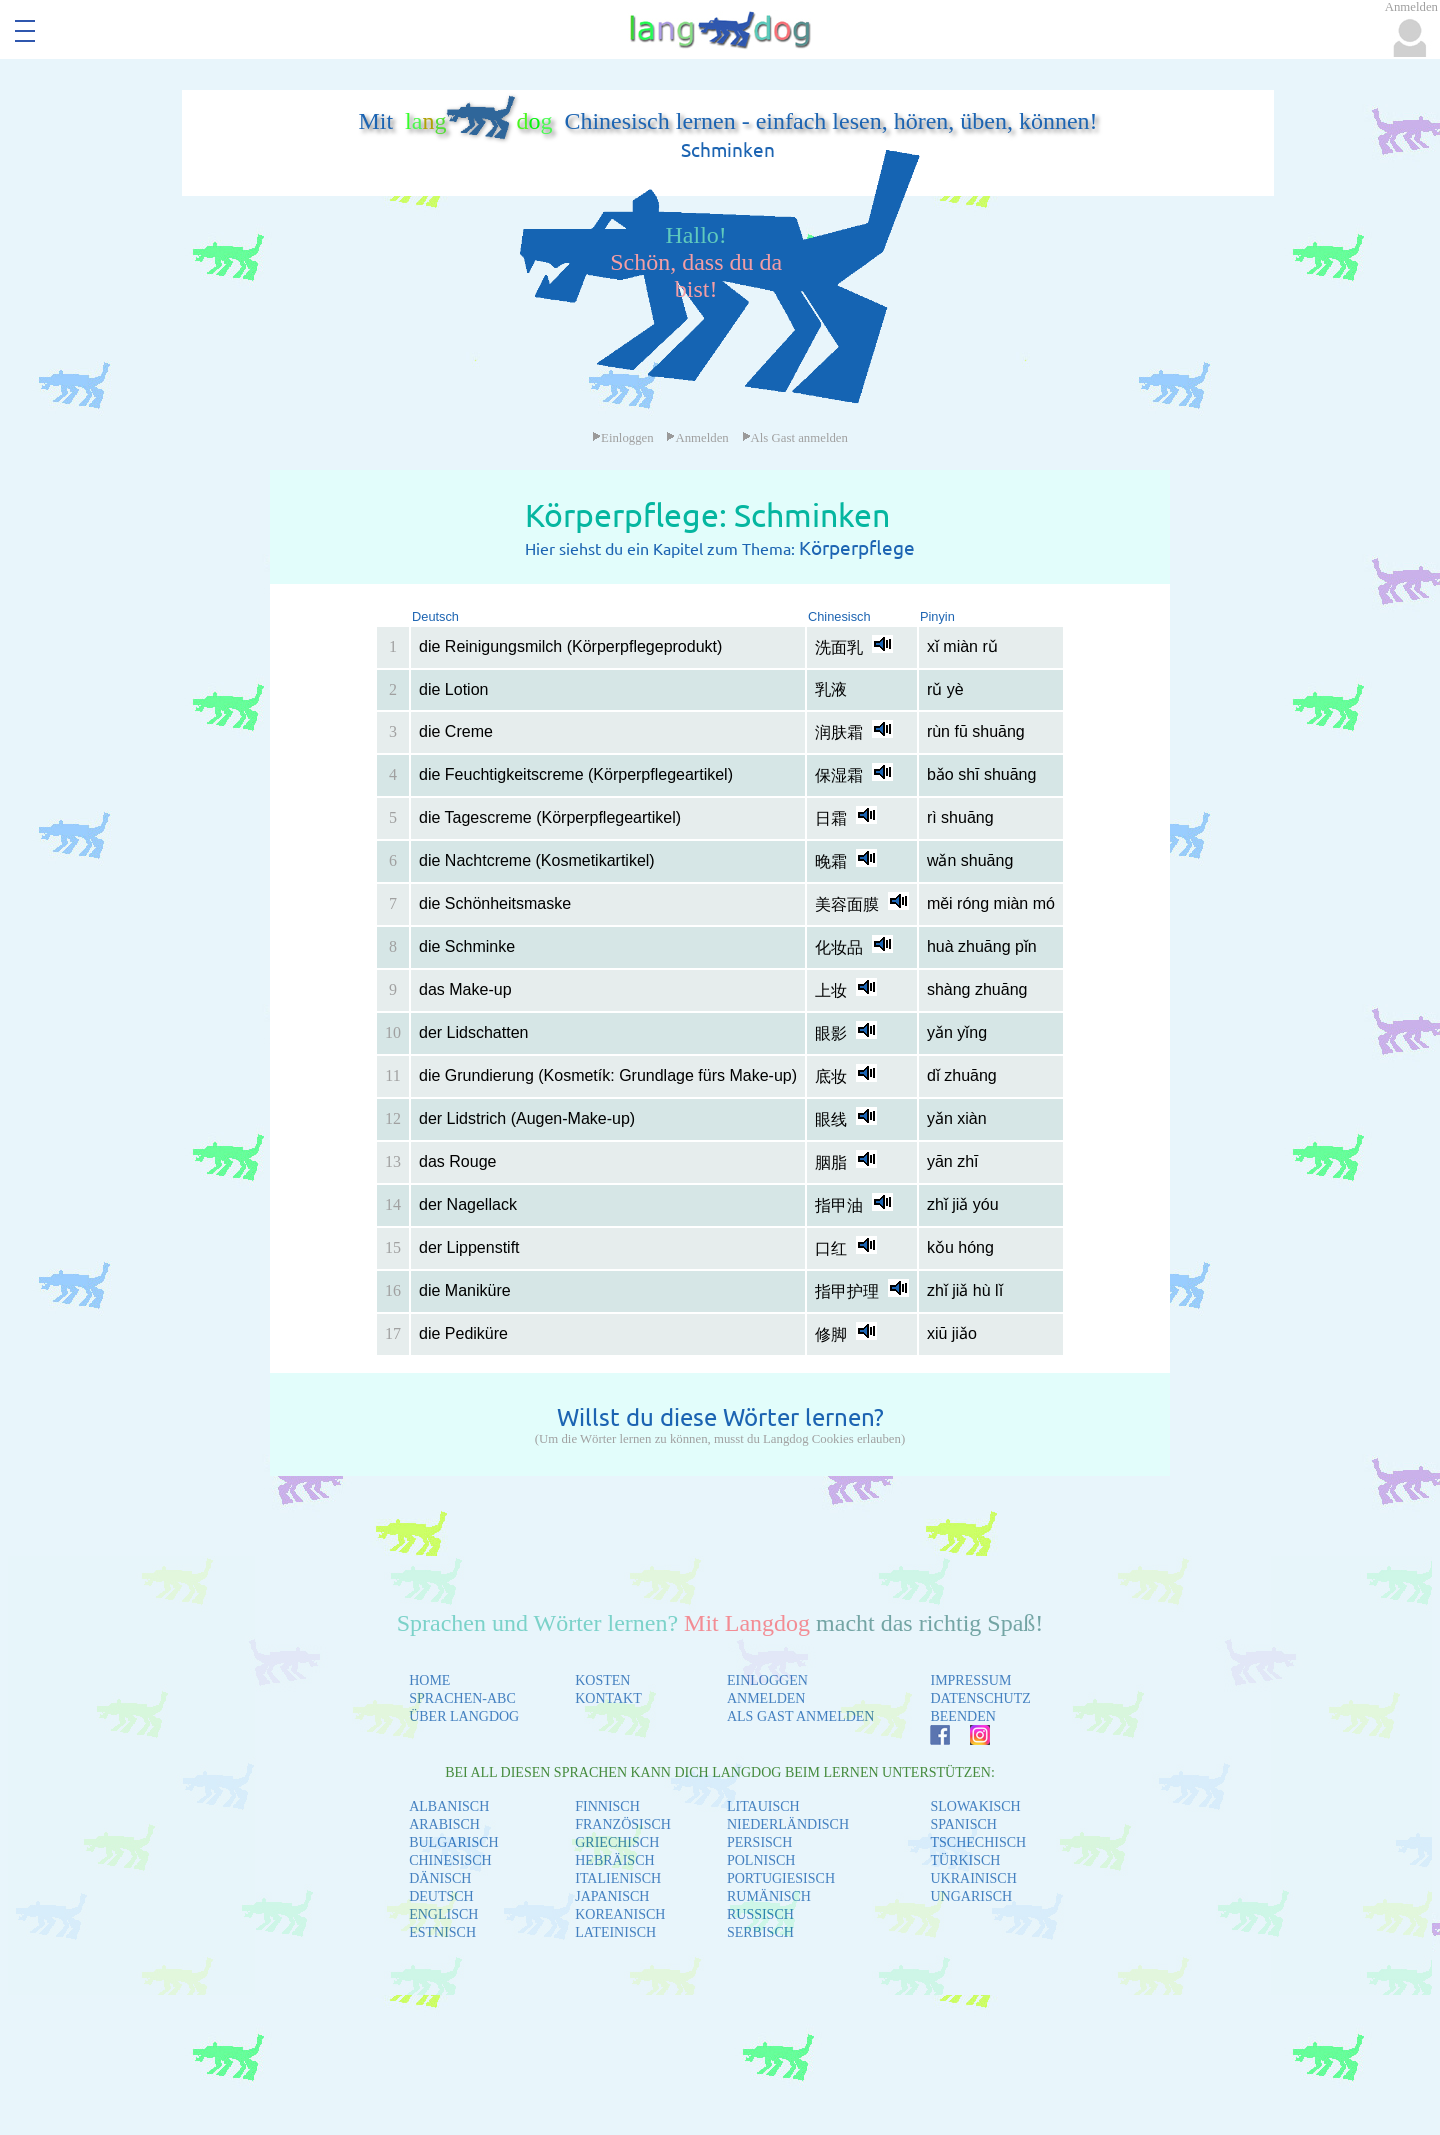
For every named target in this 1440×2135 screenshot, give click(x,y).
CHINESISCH (450, 1860)
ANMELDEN (766, 1698)
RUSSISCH (760, 1914)
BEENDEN (962, 1716)
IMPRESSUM (970, 1680)
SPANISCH (963, 1824)
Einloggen (623, 438)
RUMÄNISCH (769, 1896)
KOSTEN (602, 1680)
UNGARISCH (971, 1896)
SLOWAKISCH (975, 1806)
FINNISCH (607, 1806)
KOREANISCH (620, 1914)
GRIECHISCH (617, 1842)
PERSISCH (759, 1842)
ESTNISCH (442, 1932)
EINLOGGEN (767, 1680)
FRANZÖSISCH (623, 1824)
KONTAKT (608, 1698)
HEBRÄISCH (614, 1860)
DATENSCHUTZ (980, 1698)
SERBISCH (760, 1932)
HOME (429, 1680)
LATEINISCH (615, 1932)
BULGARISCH (453, 1842)
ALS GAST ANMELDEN (801, 1716)
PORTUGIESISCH (781, 1878)
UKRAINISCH (973, 1878)
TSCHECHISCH (978, 1842)
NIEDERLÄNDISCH (788, 1824)
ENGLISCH (443, 1914)
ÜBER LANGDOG (464, 1716)
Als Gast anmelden (795, 438)
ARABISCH (444, 1824)
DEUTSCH (441, 1896)
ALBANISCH (449, 1806)
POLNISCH (761, 1860)
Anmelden (697, 438)
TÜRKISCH (965, 1860)
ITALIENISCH (618, 1878)
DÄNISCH (440, 1878)
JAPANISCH (612, 1896)
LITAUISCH (763, 1806)
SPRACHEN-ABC (462, 1698)
